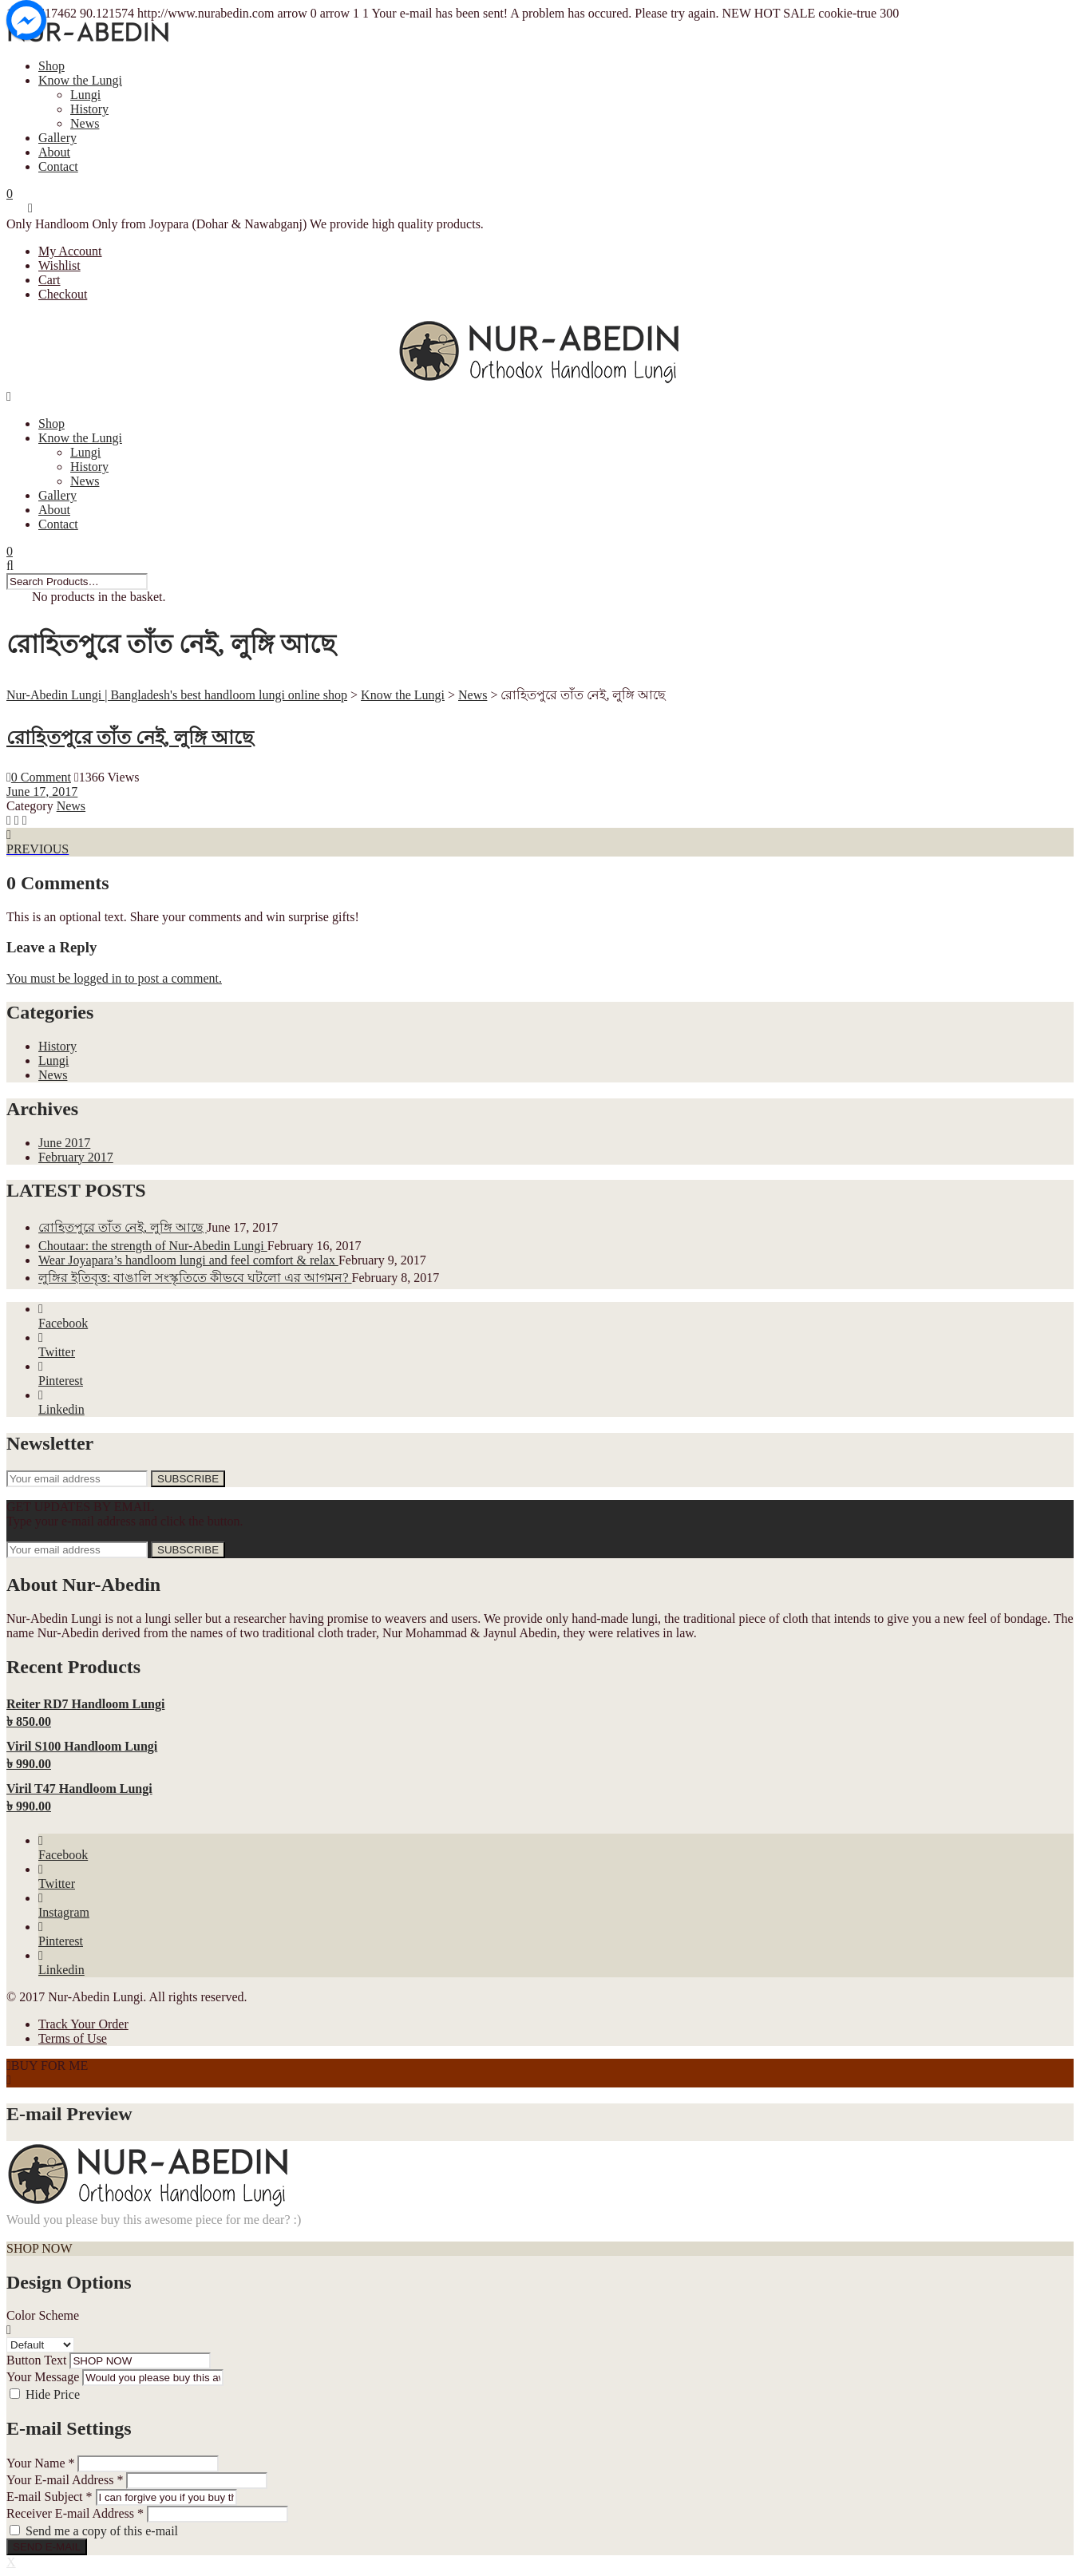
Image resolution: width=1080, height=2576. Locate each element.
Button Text (36, 2360)
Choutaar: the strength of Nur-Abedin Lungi (152, 1245)
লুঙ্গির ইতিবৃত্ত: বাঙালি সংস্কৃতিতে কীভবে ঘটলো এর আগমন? (195, 1277)
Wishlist (59, 265)
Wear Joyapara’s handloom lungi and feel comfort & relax (188, 1260)
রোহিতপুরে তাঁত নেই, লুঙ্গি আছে (130, 737)
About (54, 152)
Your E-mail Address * (64, 2480)
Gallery (57, 137)
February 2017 (75, 1157)
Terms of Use (72, 2038)
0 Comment (38, 777)
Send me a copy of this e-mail (102, 2531)
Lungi (85, 94)
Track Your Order (83, 2024)
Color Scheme (42, 2315)
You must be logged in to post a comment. (114, 978)
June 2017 (64, 1143)
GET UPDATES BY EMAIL (80, 1507)
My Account (70, 251)
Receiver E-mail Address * (75, 2513)
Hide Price (53, 2394)
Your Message (42, 2377)
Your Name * (40, 2463)
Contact (58, 166)
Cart (49, 280)
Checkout (62, 294)
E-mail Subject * (49, 2496)
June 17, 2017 (41, 791)
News (84, 123)
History (89, 109)
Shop (51, 66)
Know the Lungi (80, 80)
